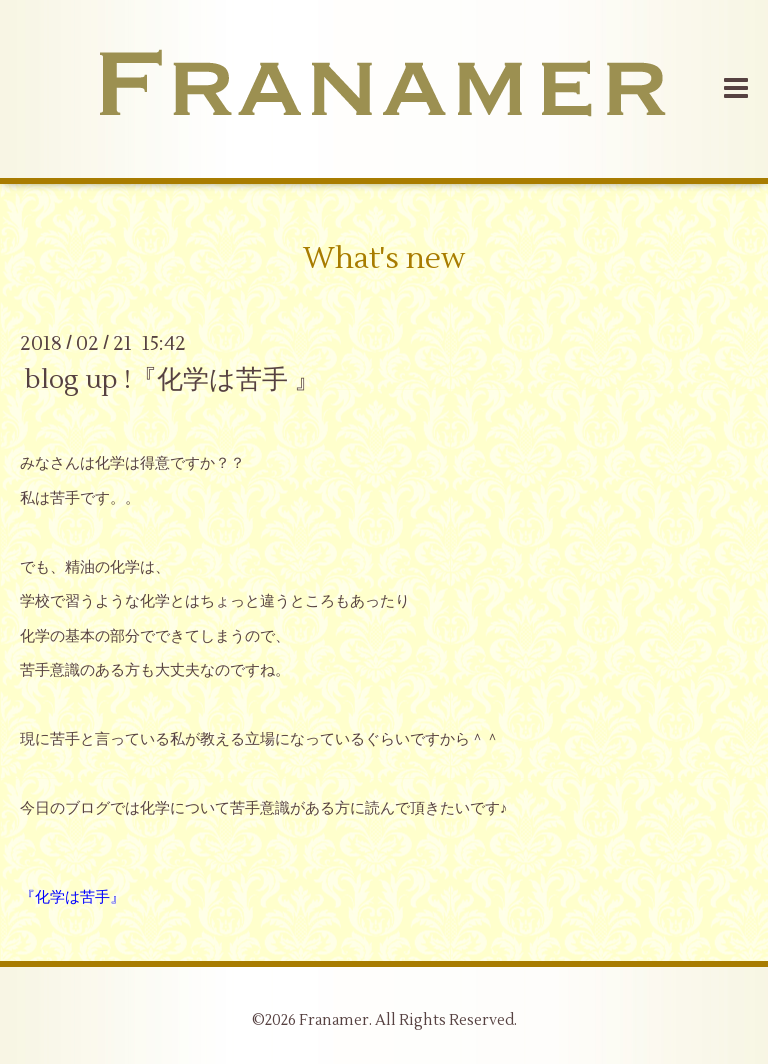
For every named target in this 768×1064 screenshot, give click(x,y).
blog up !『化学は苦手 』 (172, 379)
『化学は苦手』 (72, 897)
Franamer (334, 1020)
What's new (384, 258)
